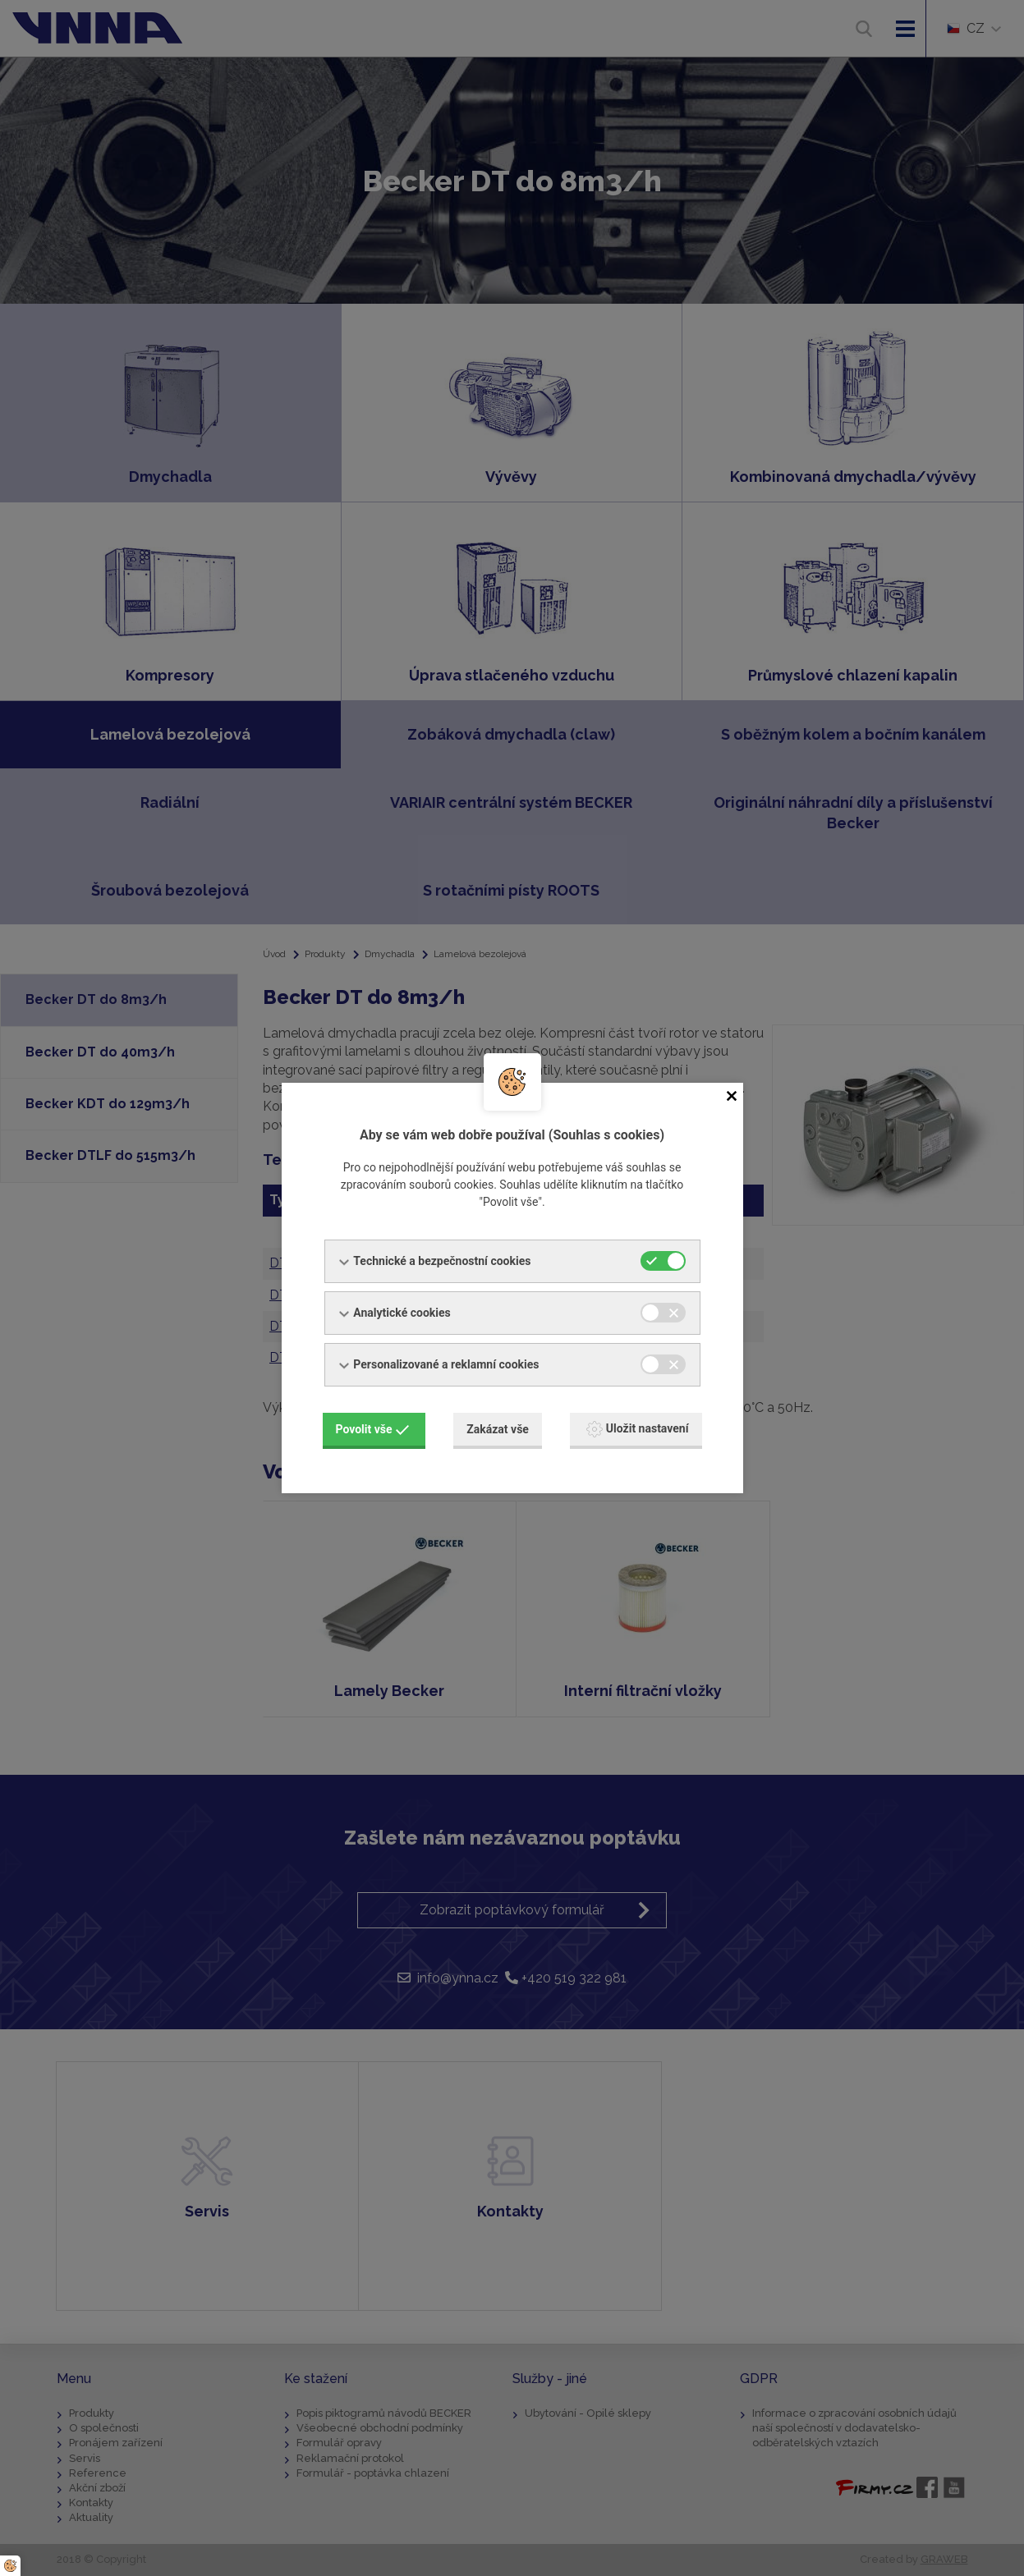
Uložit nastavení (637, 1429)
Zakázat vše (497, 1429)
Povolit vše (373, 1429)
